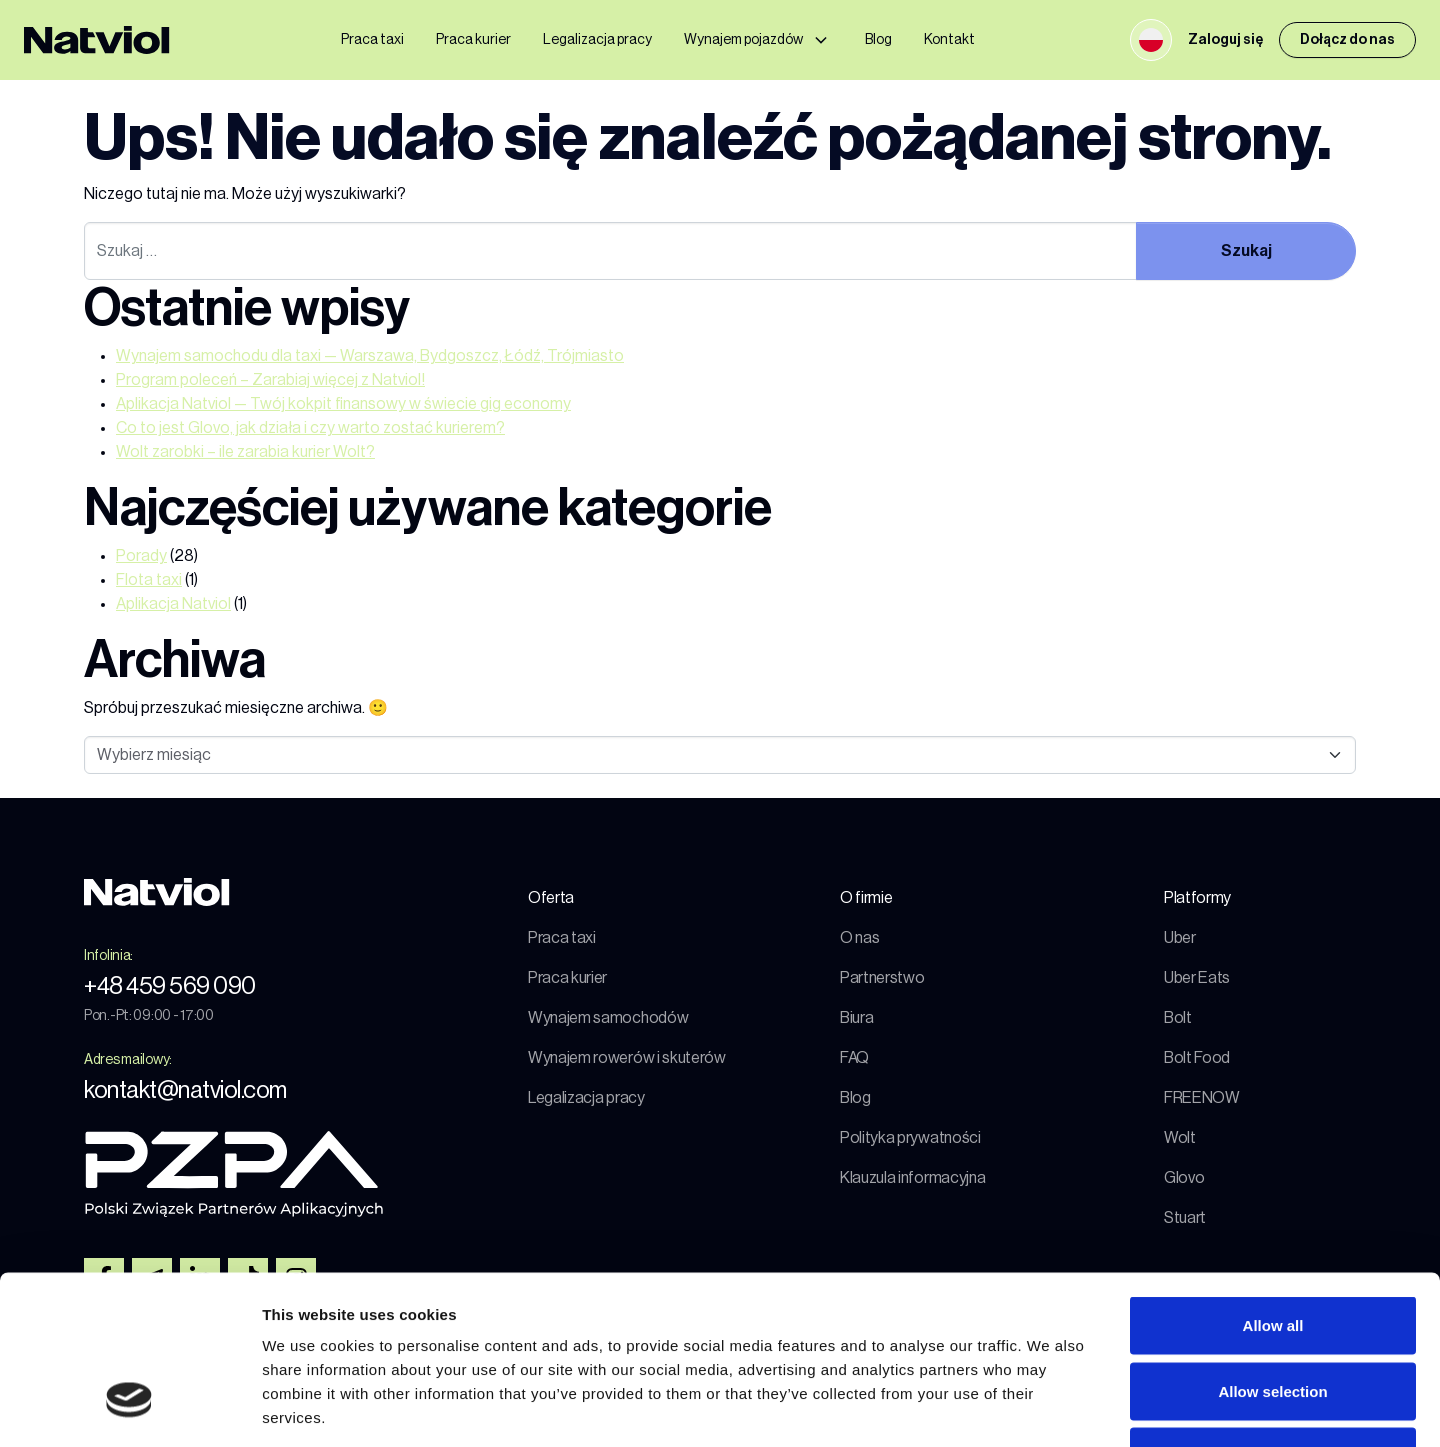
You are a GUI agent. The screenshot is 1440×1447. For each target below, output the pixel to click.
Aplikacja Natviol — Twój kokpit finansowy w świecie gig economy (343, 404)
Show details (1049, 1407)
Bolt (1178, 1018)
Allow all (1273, 1184)
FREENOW (1202, 1098)
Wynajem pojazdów (743, 40)
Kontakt (949, 40)
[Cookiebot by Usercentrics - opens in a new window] (129, 1408)
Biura (856, 1018)
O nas (859, 938)
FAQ (854, 1058)
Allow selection (1272, 1250)
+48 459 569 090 (170, 986)
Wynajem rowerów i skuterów (627, 1058)
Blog (878, 40)
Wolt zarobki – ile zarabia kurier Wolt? (245, 452)
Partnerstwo (882, 978)
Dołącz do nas (1347, 40)
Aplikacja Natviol (173, 604)
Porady (141, 556)
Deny (1273, 1315)
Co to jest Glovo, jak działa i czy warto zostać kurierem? (310, 428)
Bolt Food (1197, 1058)
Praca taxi (372, 40)
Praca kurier (473, 40)
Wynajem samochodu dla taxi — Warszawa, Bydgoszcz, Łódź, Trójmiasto (370, 356)
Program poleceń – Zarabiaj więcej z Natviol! (270, 380)
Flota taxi (149, 580)
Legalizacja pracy (597, 40)
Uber (1180, 938)
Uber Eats (1197, 978)
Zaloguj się (1225, 40)
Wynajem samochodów (608, 1018)
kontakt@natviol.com (185, 1090)
